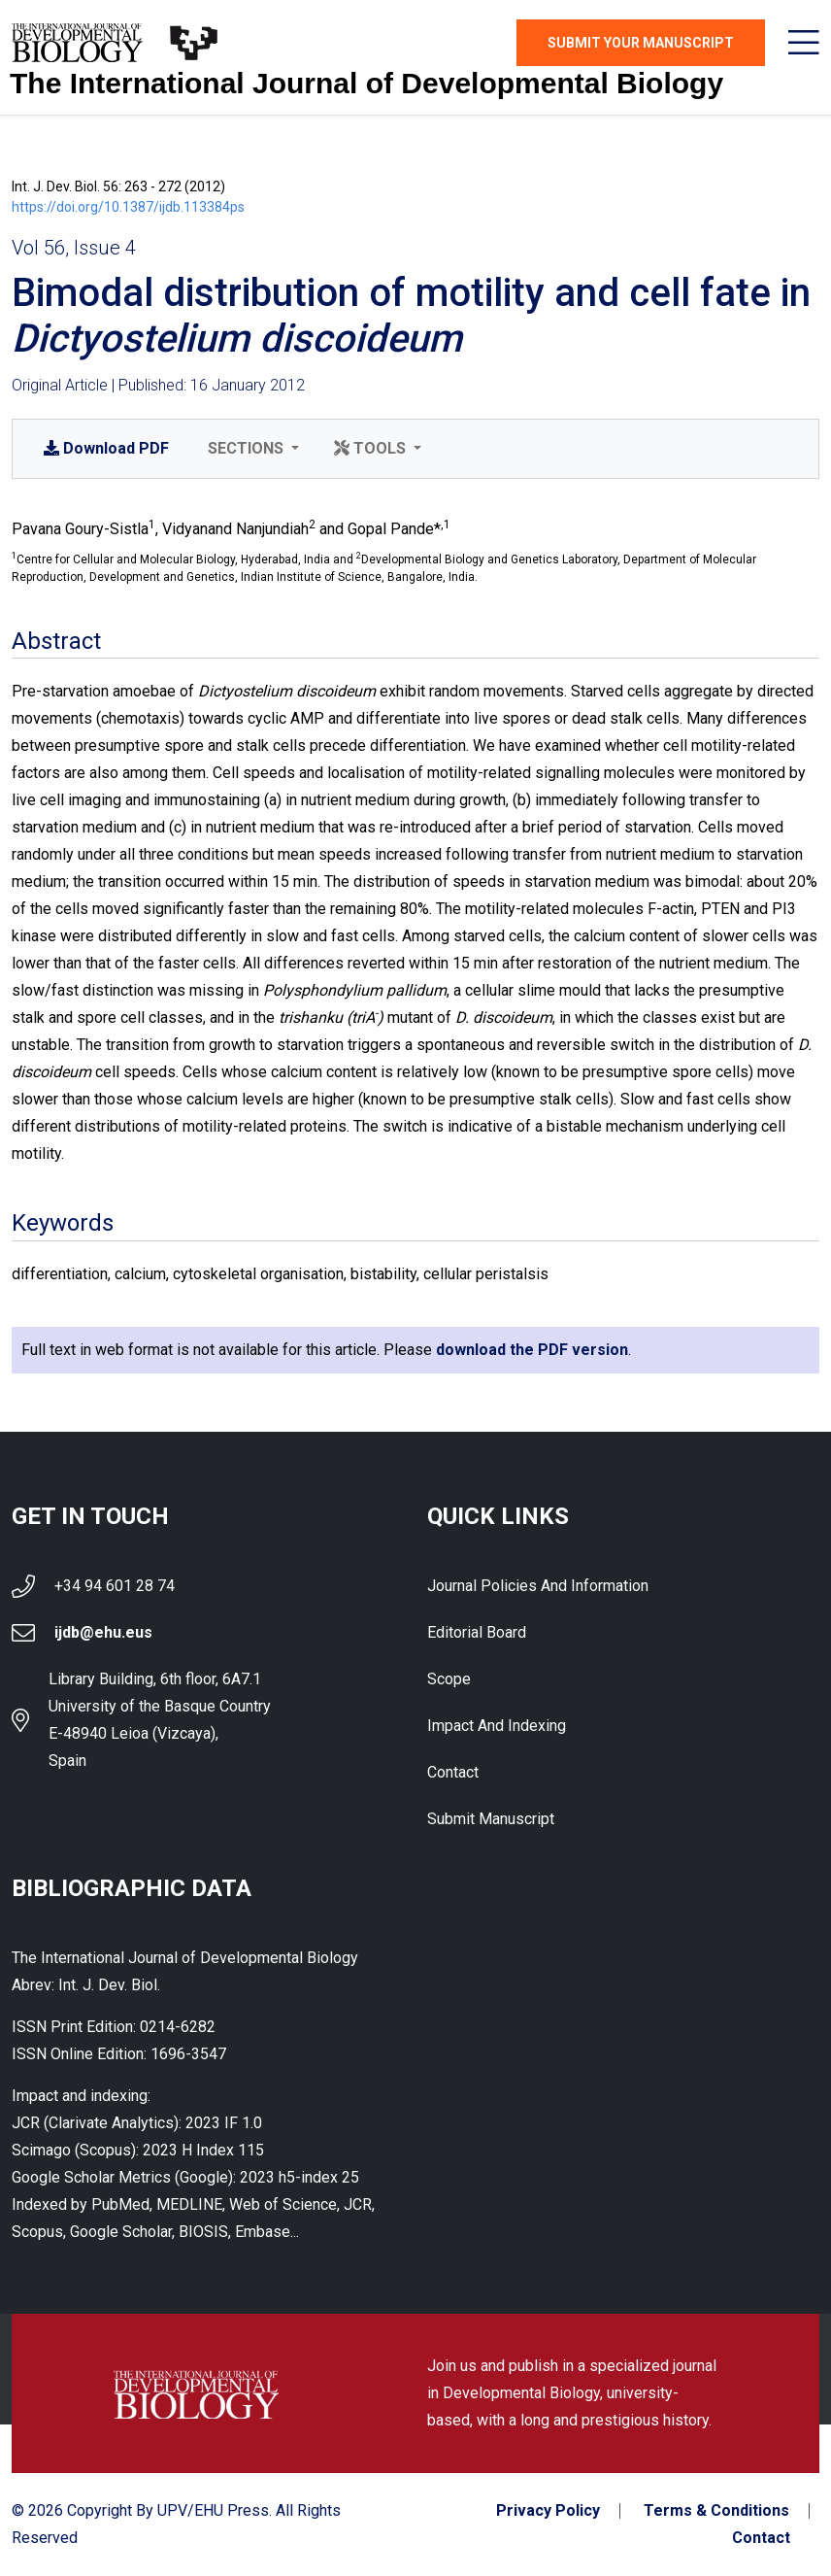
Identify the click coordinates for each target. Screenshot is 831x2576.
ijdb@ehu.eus (103, 1632)
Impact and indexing (496, 1725)
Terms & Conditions (716, 2511)
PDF (106, 448)
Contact (453, 1772)
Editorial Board (476, 1632)
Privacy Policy (548, 2511)
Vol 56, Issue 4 (74, 247)
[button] (251, 448)
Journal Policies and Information (537, 1585)
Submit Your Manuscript (641, 43)
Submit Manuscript (490, 1819)
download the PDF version (532, 1349)
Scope (449, 1679)
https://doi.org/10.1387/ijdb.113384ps (128, 207)
